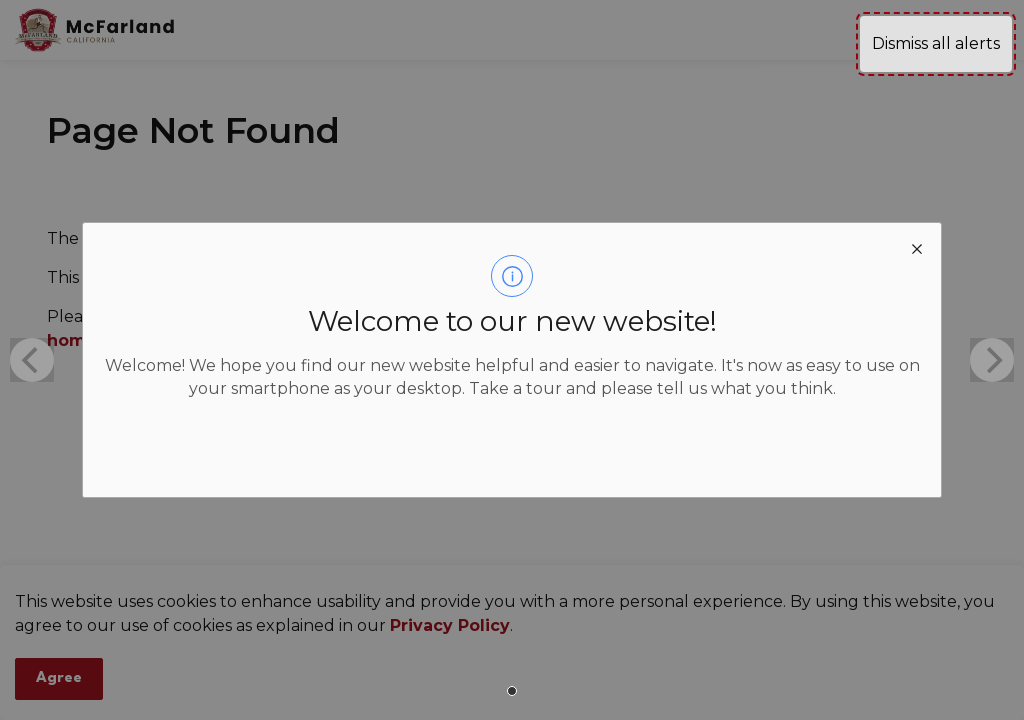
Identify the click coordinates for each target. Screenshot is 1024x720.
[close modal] (917, 247)
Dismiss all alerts (936, 43)
